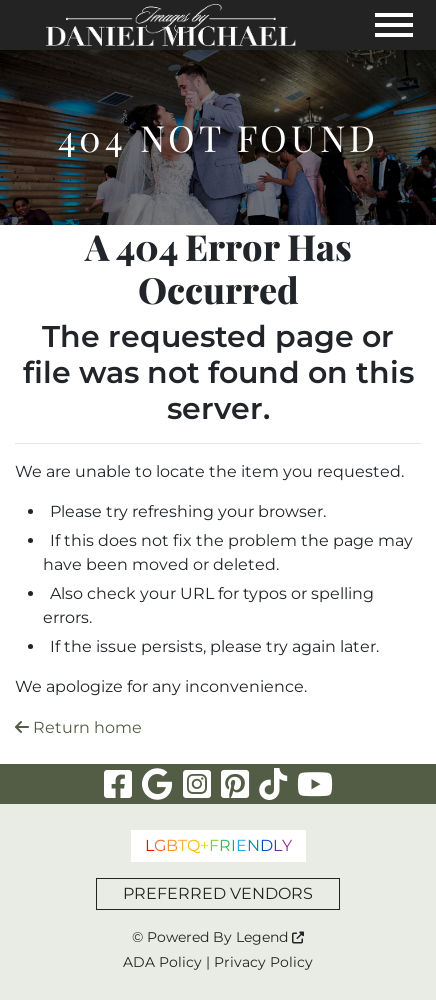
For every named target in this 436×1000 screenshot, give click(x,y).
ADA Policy (162, 962)
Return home (78, 727)
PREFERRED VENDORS (218, 893)
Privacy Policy (263, 962)
